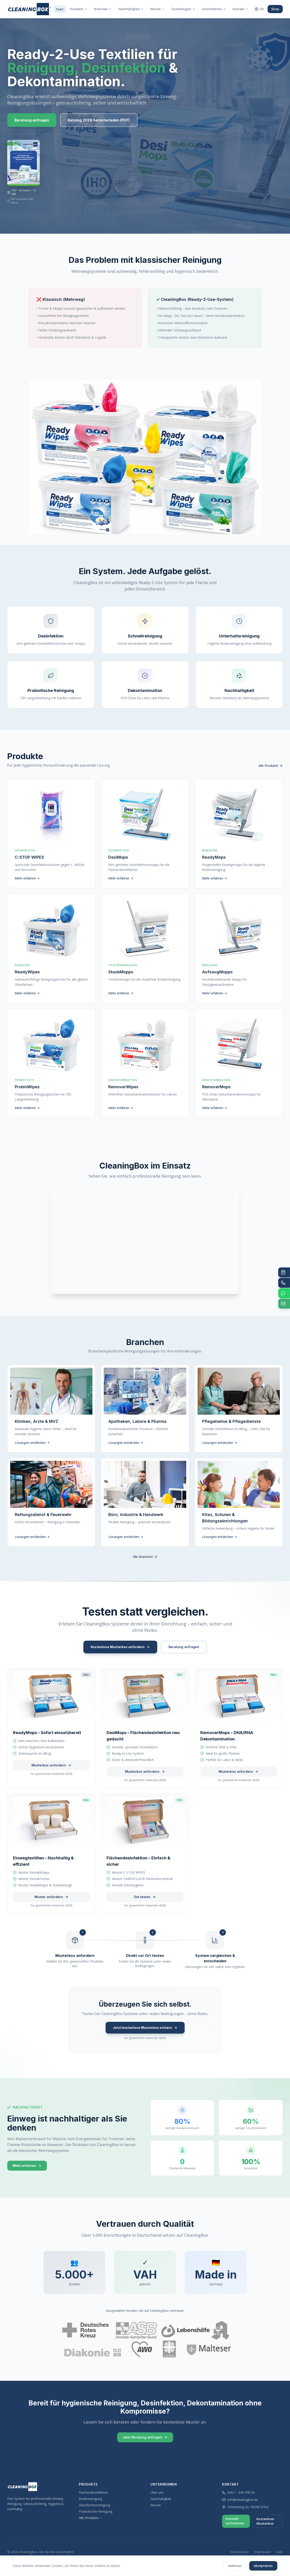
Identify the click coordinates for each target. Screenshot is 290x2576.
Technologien (183, 9)
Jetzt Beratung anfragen (145, 2437)
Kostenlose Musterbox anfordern (120, 1647)
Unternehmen (214, 9)
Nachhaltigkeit (131, 9)
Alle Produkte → (91, 2518)
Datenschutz (239, 2552)
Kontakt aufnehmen (235, 2521)
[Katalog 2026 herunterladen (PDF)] (23, 163)
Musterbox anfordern (51, 1765)
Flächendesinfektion (93, 2492)
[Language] (259, 9)
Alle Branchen (145, 1556)
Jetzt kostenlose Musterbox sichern (145, 2027)
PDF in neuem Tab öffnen (20, 200)
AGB (279, 2552)
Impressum (262, 2552)
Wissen (157, 9)
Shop (275, 9)
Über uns (157, 2492)
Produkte (78, 9)
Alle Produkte (271, 765)
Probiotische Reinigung (95, 2511)
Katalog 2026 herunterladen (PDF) (99, 120)
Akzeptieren (263, 2566)
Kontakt (240, 9)
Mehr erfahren (27, 2165)
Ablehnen (235, 2566)
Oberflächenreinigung (94, 2505)
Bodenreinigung (90, 2499)
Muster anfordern (51, 1902)
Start (59, 9)
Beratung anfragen (31, 120)
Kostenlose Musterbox (265, 2521)
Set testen (145, 1902)
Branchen (103, 9)
